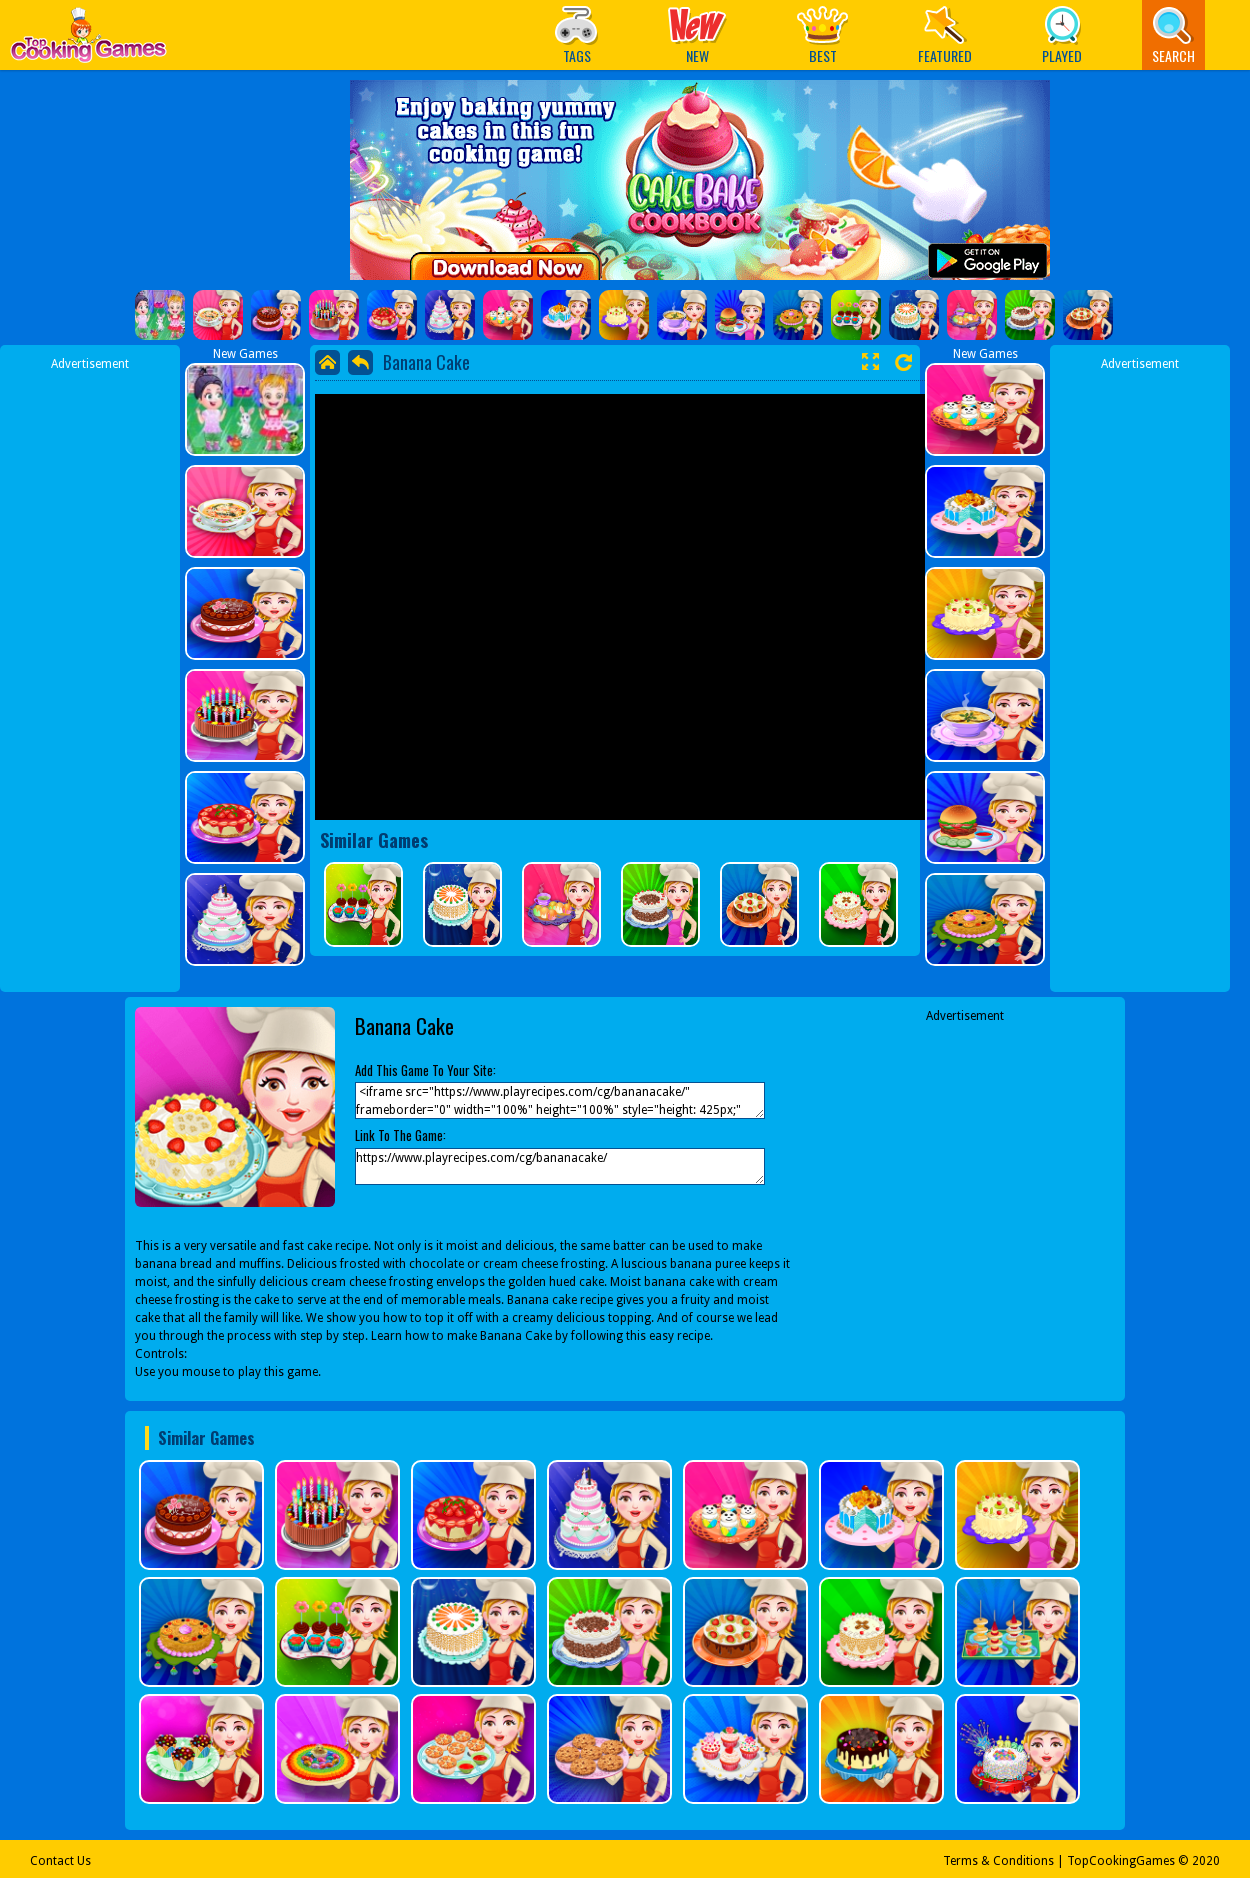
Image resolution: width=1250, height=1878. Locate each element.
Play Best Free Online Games (88, 40)
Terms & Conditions (998, 1861)
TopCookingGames (1121, 1861)
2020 (1206, 1861)
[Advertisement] (90, 673)
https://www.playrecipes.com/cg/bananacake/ (560, 1166)
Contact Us (60, 1861)
